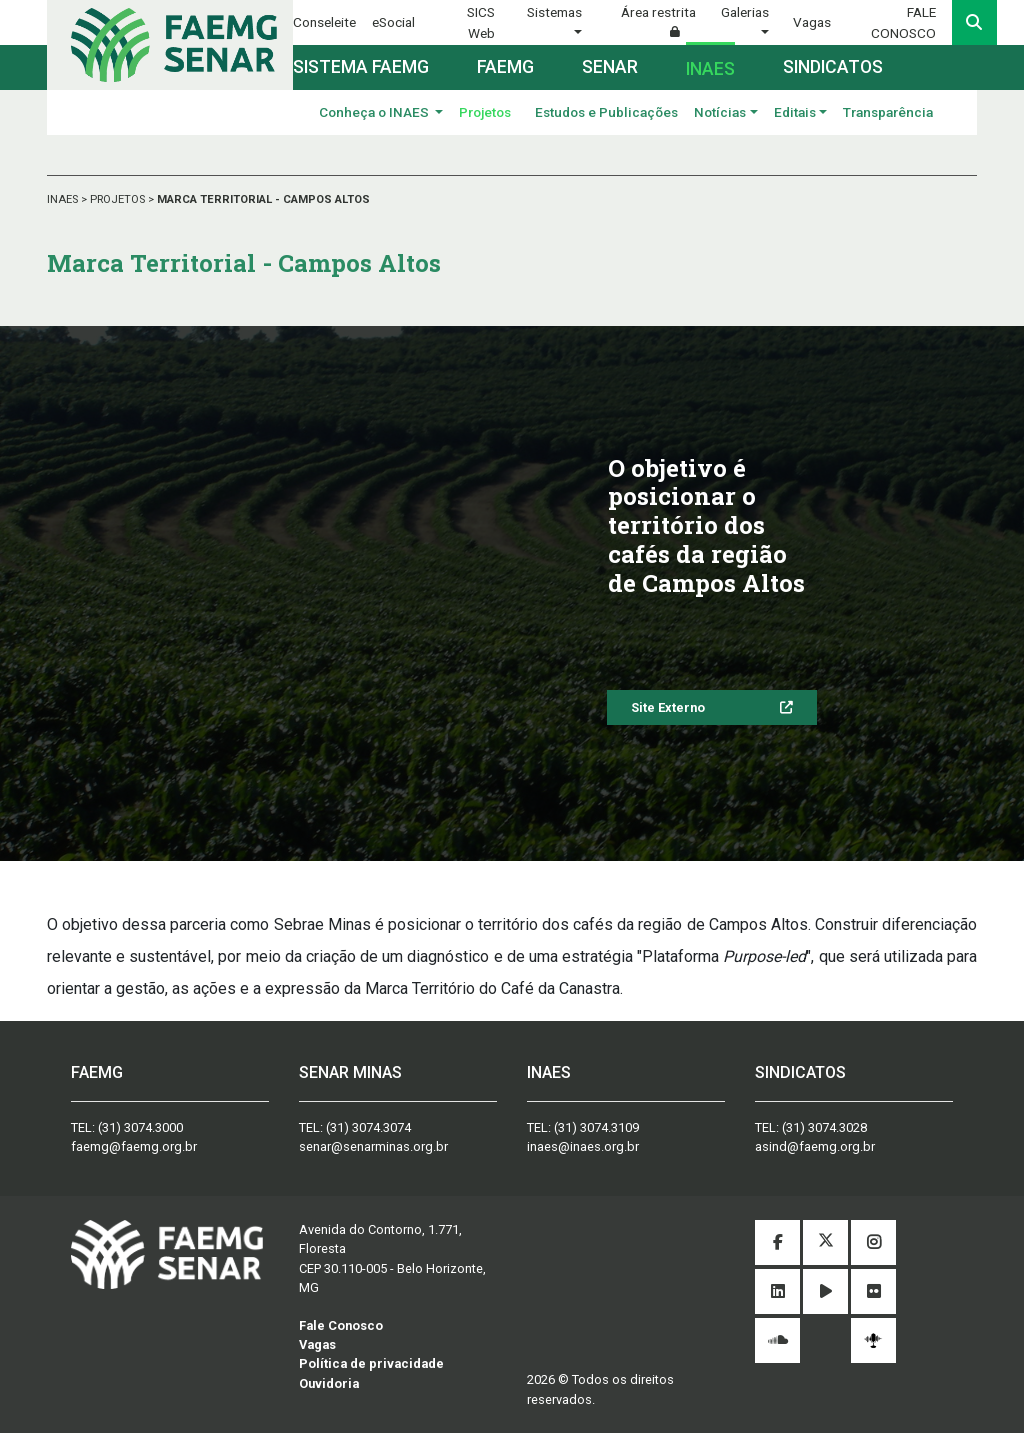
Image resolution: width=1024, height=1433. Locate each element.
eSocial (393, 22)
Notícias (720, 112)
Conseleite (324, 22)
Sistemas (554, 12)
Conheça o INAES (375, 112)
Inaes (710, 69)
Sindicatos (833, 67)
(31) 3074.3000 (140, 1127)
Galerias (745, 12)
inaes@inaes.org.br (583, 1146)
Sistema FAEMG (361, 67)
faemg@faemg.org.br (134, 1146)
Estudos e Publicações (606, 112)
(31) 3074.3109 (596, 1127)
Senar (610, 67)
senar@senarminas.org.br (373, 1146)
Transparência (888, 112)
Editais (795, 112)
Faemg (505, 67)
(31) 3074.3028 (824, 1127)
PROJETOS (119, 199)
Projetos (485, 112)
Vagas (812, 22)
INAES (64, 199)
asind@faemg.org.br (815, 1146)
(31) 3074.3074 (368, 1127)
